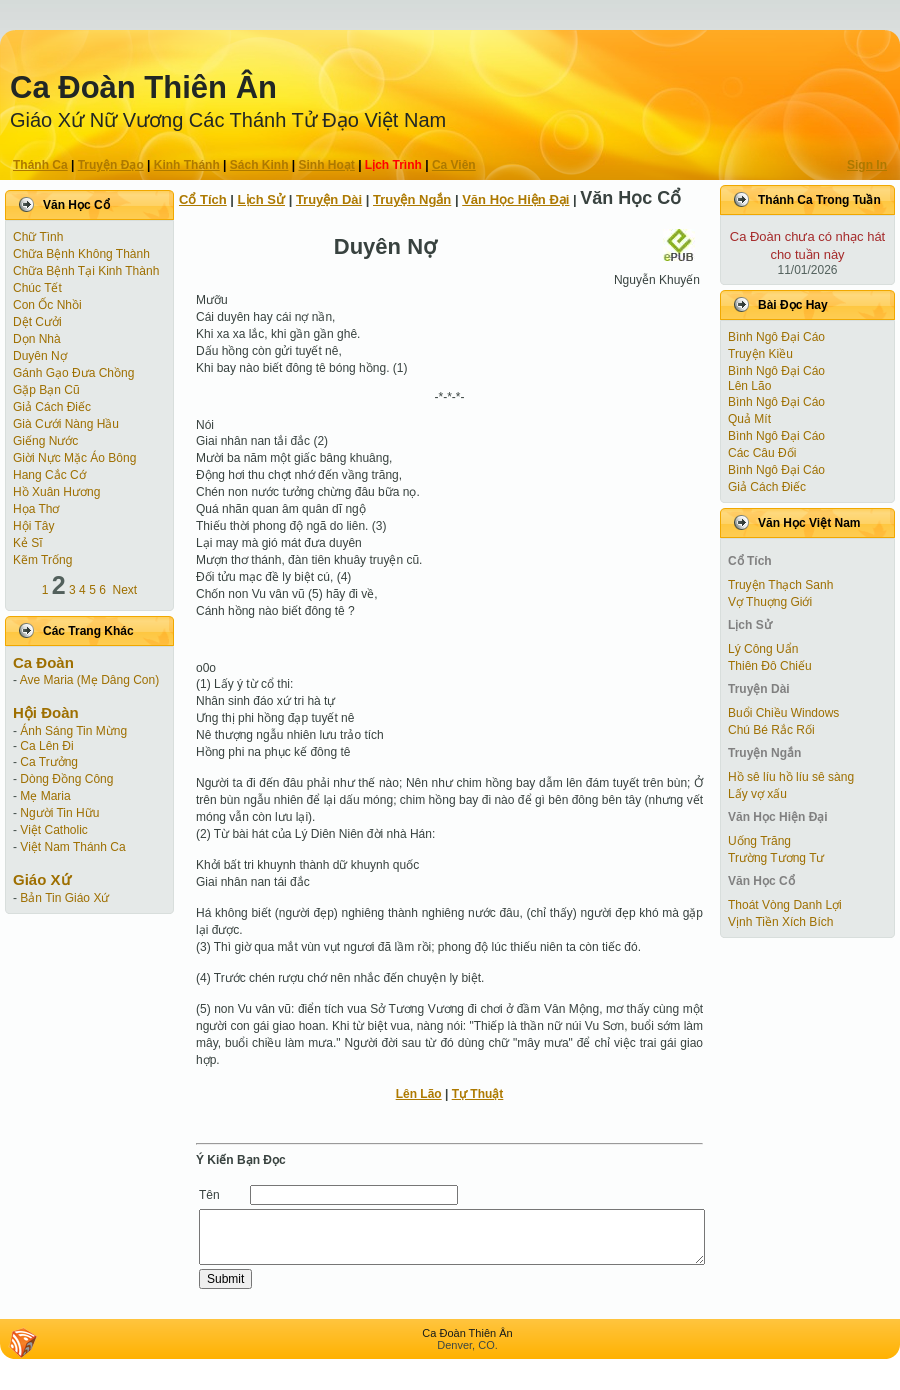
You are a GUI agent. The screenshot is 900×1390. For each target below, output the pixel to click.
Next (125, 590)
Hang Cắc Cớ (49, 475)
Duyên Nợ (40, 356)
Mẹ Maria (45, 796)
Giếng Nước (45, 441)
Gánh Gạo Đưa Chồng (73, 373)
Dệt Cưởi (37, 322)
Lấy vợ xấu (757, 794)
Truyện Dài (329, 199)
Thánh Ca (40, 165)
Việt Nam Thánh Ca (72, 847)
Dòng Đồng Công (66, 779)
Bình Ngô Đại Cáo (776, 337)
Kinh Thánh (187, 165)
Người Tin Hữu (59, 813)
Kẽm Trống (42, 560)
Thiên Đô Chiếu (770, 666)
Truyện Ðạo (111, 165)
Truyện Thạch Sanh (780, 585)
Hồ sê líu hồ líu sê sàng (791, 777)
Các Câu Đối (762, 453)
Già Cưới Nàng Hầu (66, 424)
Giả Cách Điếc (52, 407)
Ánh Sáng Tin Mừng (73, 731)
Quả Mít (749, 419)
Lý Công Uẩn (763, 649)
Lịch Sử (261, 199)
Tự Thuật (478, 1094)
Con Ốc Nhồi (47, 305)
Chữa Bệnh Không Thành (81, 254)
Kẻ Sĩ (28, 543)
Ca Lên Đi (46, 746)
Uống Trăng (759, 841)
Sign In (867, 165)
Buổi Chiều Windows (783, 713)
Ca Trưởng (49, 762)
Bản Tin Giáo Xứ (64, 898)
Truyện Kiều (760, 354)
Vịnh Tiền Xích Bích (780, 922)
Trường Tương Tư (776, 858)
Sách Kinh (259, 165)
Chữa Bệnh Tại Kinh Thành (86, 271)
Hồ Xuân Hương (56, 492)
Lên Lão (419, 1094)
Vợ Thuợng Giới (770, 602)
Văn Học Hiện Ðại (515, 199)
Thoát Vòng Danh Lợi (785, 905)
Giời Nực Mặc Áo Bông (74, 458)
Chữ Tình (38, 237)
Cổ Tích (203, 199)
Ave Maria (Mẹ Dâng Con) (90, 680)
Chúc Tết (37, 288)
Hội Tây (33, 526)
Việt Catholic (53, 830)
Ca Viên (454, 165)
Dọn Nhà (37, 339)
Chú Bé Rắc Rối (771, 730)
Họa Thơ (36, 509)
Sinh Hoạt (327, 165)
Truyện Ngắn (412, 199)
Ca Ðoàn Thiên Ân (143, 87)
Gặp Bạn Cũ (46, 390)
